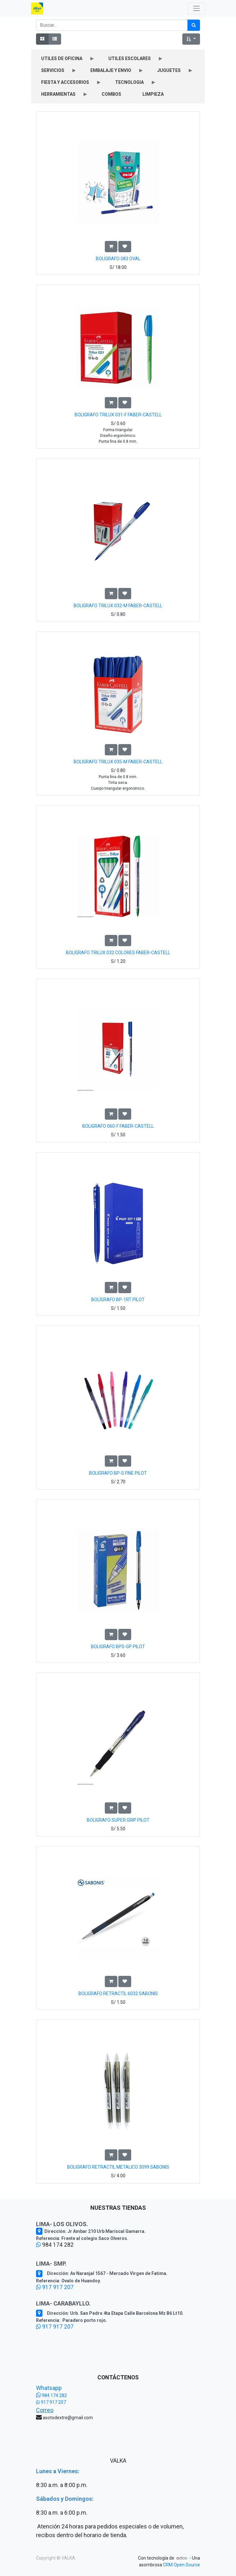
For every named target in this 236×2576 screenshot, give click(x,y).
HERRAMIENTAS (58, 94)
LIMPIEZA (153, 94)
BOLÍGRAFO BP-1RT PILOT (118, 1299)
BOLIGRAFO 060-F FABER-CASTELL (118, 1126)
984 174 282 (51, 2395)
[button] (191, 39)
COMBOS (111, 94)
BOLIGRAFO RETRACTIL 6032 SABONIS (118, 1993)
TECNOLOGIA (129, 82)
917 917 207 (55, 2287)
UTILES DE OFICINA (61, 58)
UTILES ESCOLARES (129, 58)
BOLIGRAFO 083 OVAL (118, 258)
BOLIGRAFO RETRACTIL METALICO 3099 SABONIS (118, 2167)
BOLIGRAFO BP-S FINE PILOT (118, 1473)
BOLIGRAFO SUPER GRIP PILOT (118, 1820)
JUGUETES (169, 70)
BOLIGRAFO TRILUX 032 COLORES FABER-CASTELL (118, 952)
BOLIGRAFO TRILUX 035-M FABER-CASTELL (118, 761)
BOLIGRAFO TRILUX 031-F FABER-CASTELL (118, 414)
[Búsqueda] (193, 25)
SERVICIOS (52, 70)
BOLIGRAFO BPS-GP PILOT (118, 1646)
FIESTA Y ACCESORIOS (65, 82)
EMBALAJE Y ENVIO (110, 70)
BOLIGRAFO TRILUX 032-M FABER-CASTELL (118, 605)
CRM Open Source (181, 2564)
